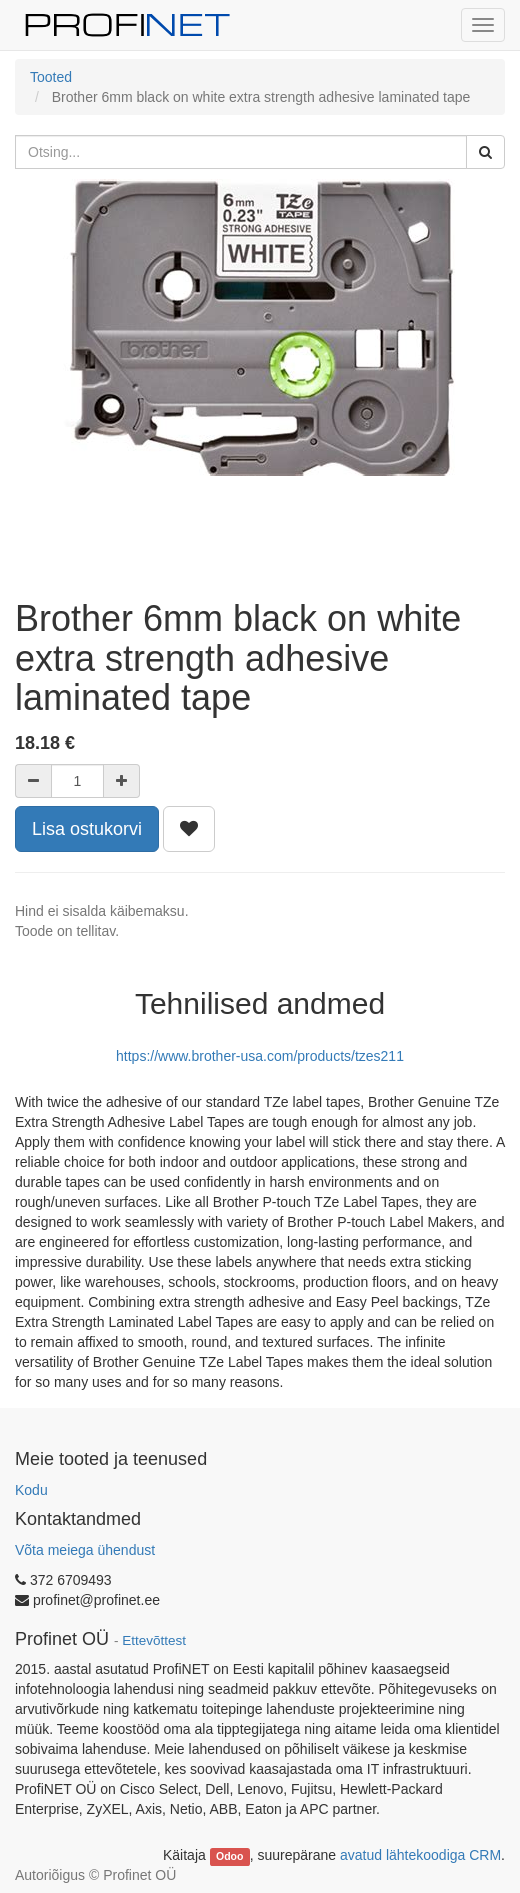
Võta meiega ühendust (85, 1550)
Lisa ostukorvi (87, 829)
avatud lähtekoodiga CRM (420, 1855)
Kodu (31, 1490)
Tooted (51, 77)
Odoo (229, 1856)
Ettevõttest (154, 1640)
